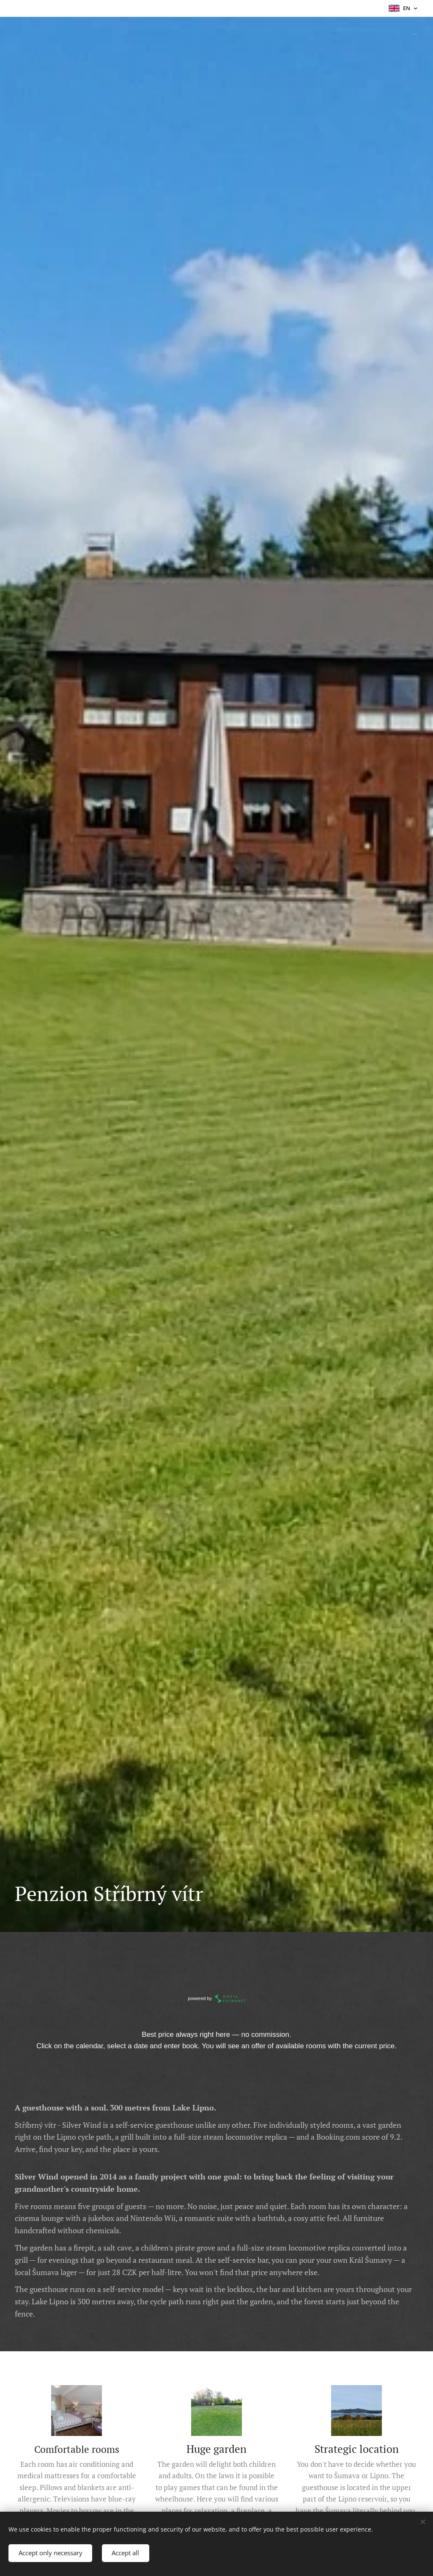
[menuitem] (407, 34)
